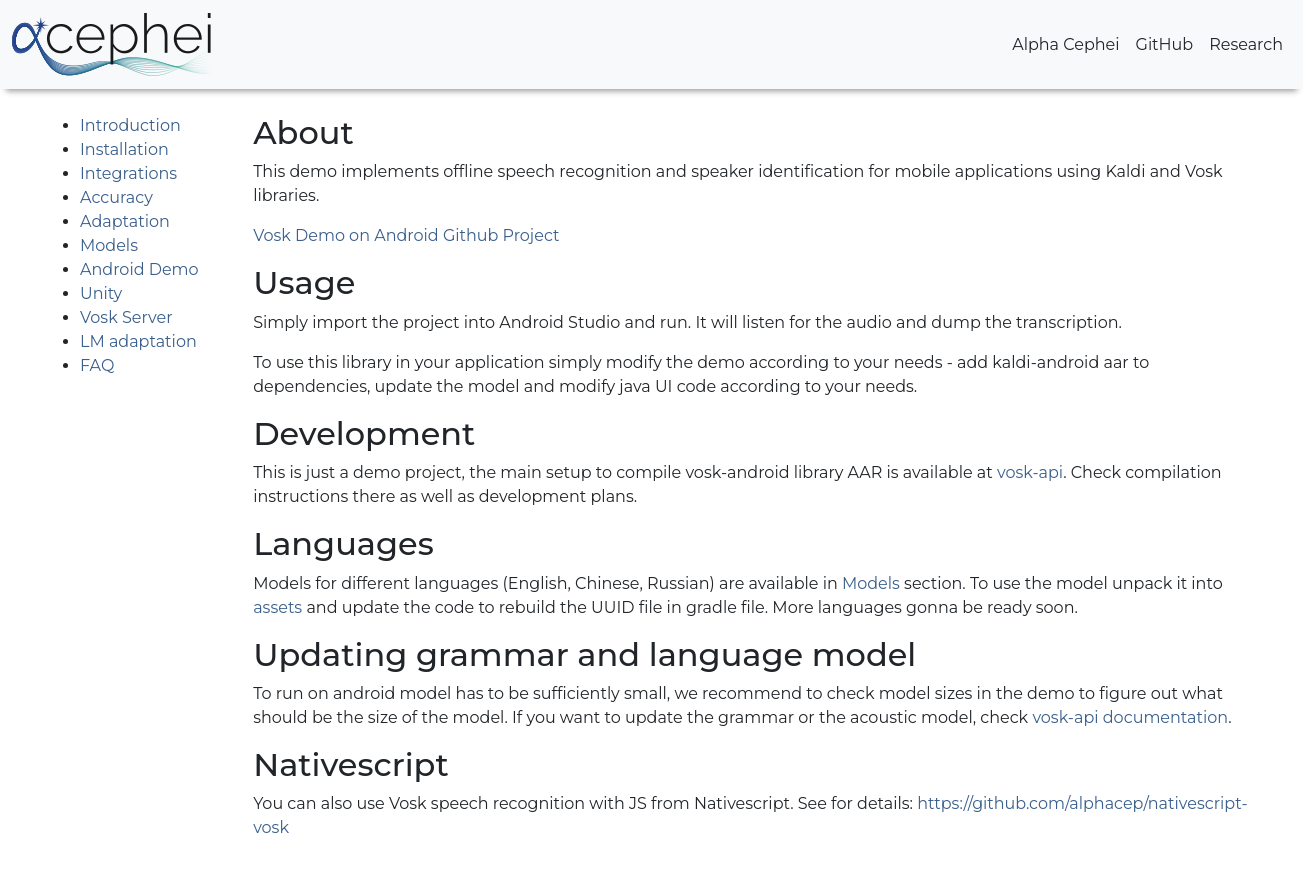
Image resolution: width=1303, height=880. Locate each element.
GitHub (1165, 44)
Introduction (130, 125)
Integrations (128, 173)
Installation (124, 149)
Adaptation (125, 221)
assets (277, 607)
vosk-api (1030, 472)
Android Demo (139, 269)
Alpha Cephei (1065, 44)
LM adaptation (138, 341)
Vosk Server (126, 317)
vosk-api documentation (1130, 717)
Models (109, 245)
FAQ (97, 365)
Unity (101, 293)
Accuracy (116, 197)
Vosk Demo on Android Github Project (406, 235)
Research (1246, 44)
